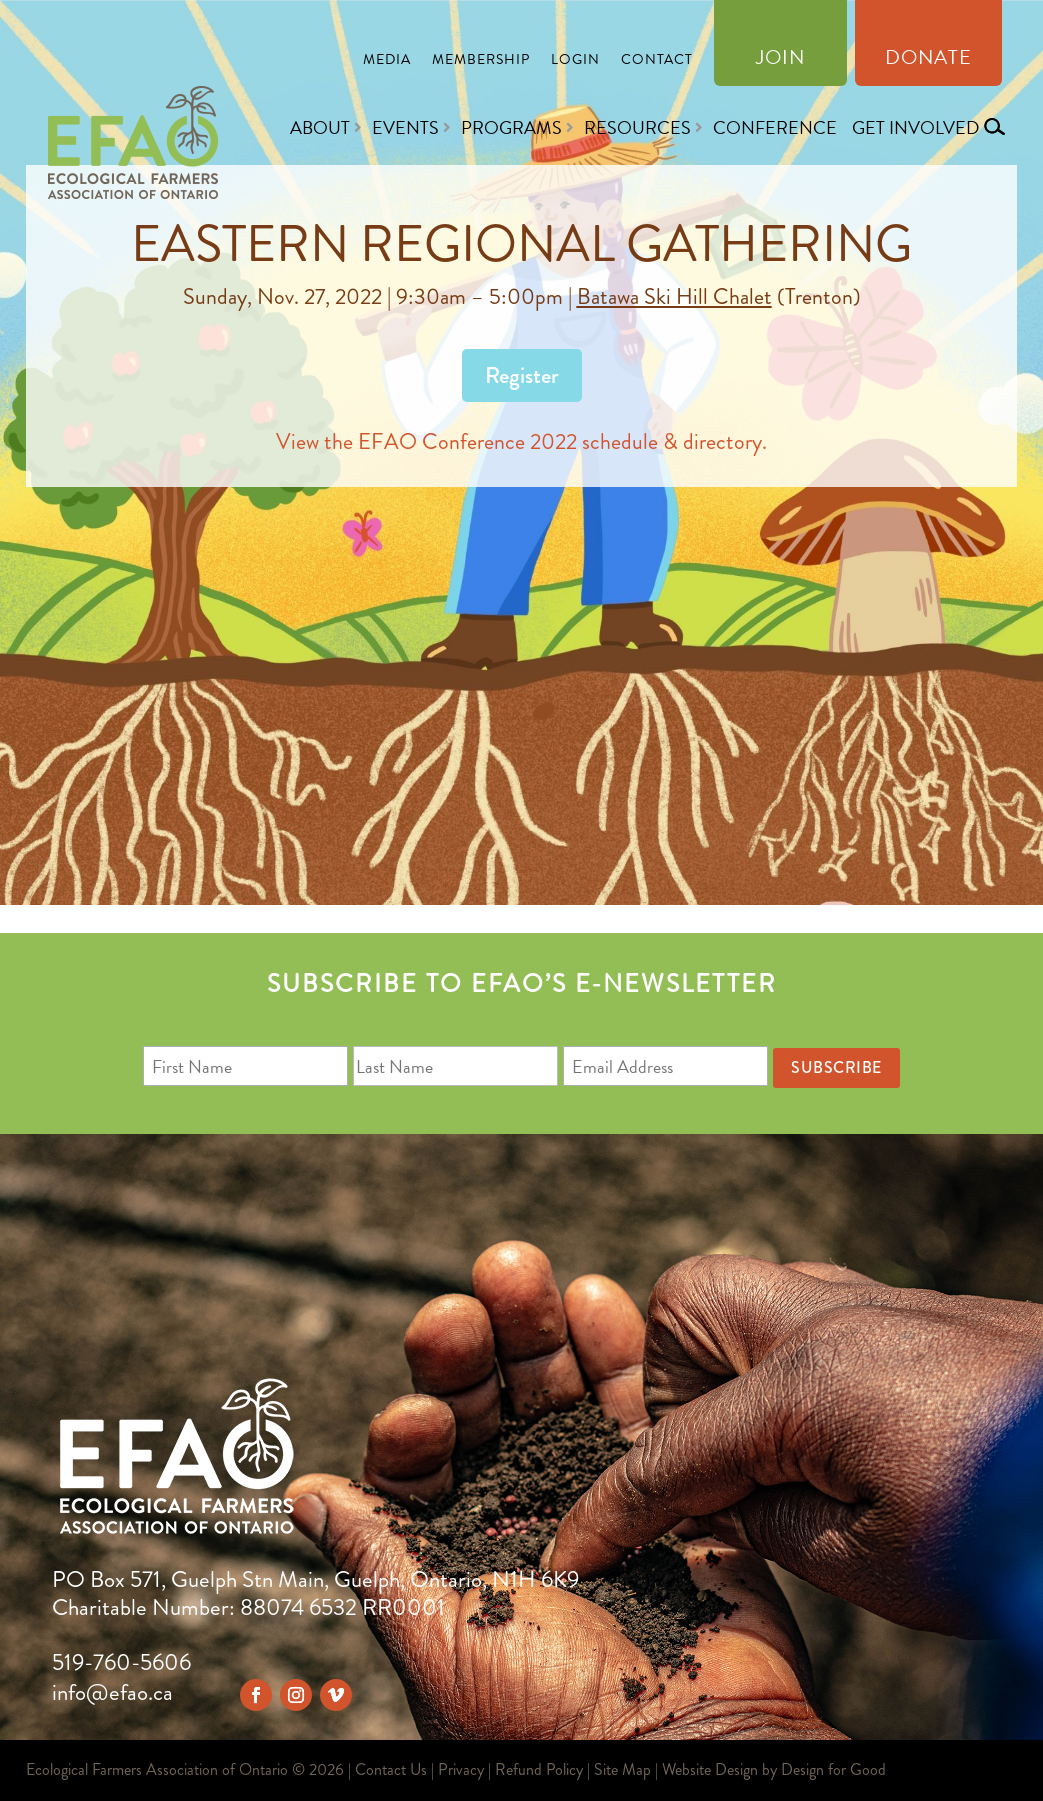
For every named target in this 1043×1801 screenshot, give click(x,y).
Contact (657, 61)
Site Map (622, 1769)
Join (780, 61)
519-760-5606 (121, 1662)
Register (522, 375)
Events (405, 127)
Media (387, 61)
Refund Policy (539, 1769)
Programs (511, 127)
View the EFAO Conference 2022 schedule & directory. (521, 441)
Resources (637, 127)
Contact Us (391, 1769)
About (320, 127)
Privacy (461, 1769)
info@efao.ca (112, 1692)
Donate (928, 61)
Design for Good (833, 1769)
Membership (481, 61)
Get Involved (915, 127)
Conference (775, 127)
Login (575, 61)
